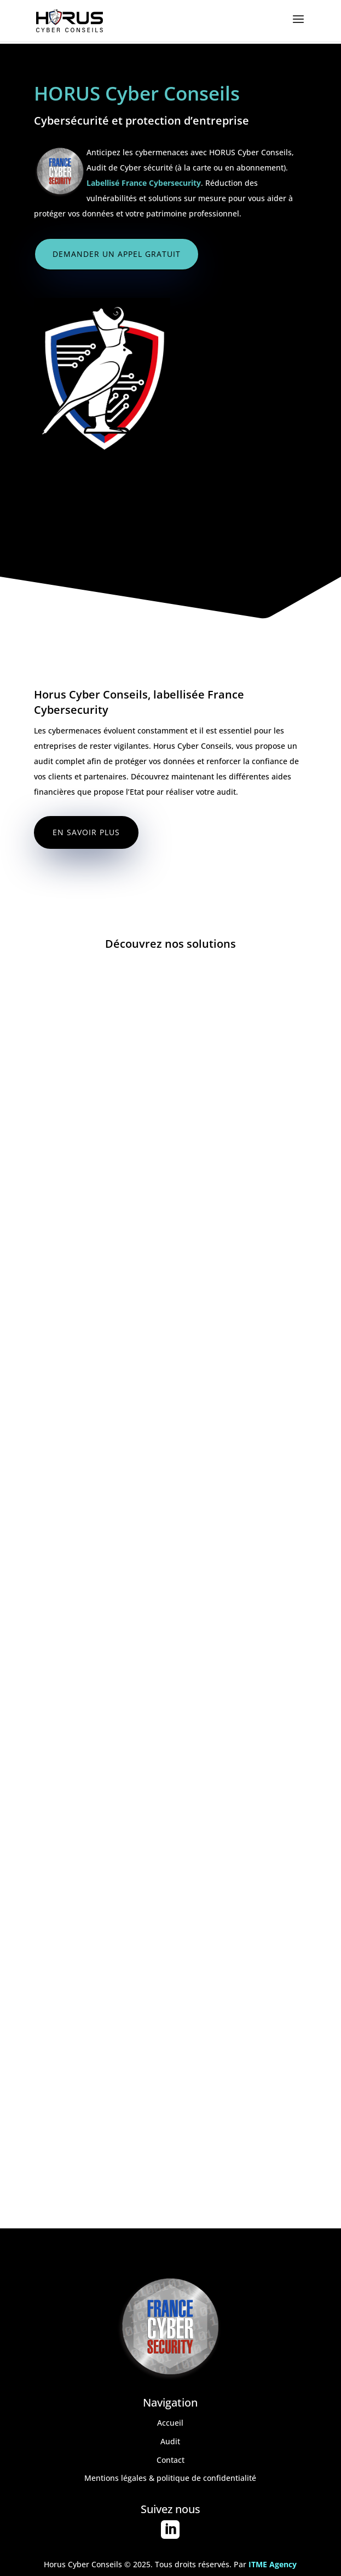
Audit (170, 2441)
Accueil (170, 2422)
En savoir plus (86, 832)
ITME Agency (272, 2564)
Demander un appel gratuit (117, 254)
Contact (170, 2460)
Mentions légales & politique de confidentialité (170, 2478)
